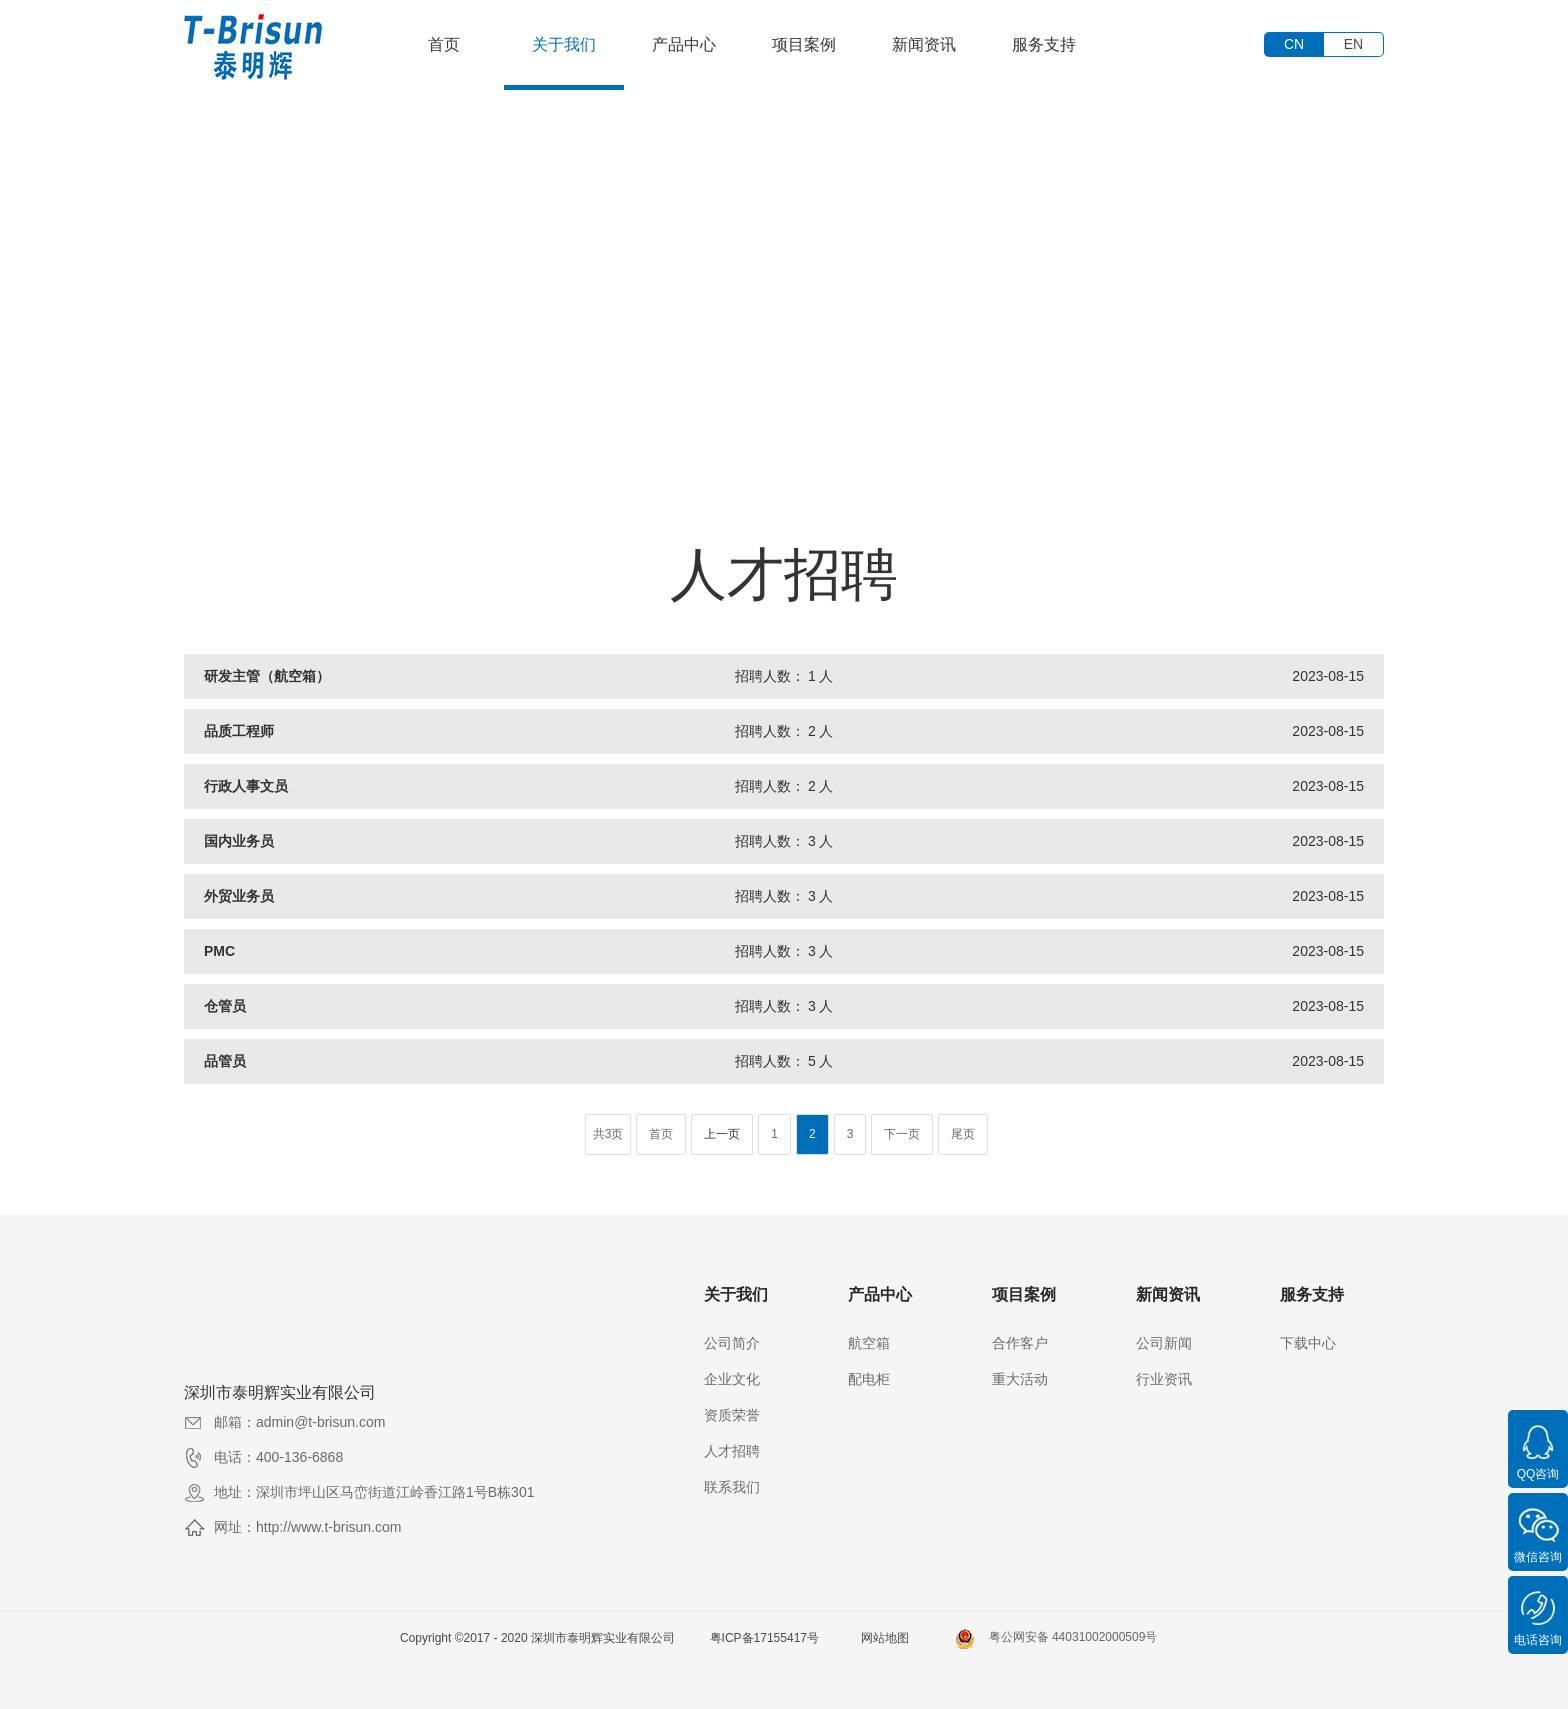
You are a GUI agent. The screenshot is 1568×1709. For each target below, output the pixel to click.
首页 (444, 44)
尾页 (963, 1134)
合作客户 (1020, 1343)
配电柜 (869, 1379)
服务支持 (1044, 44)
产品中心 (684, 44)
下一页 (902, 1134)
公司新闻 (1164, 1343)
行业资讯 (1164, 1379)
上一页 (722, 1134)
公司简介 (732, 1343)
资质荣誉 (732, 1415)
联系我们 (732, 1487)
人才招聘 (732, 1451)
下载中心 (1308, 1343)
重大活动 (1020, 1379)
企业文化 (732, 1379)
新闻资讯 (924, 44)
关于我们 (564, 44)
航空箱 (869, 1343)
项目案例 (804, 44)
